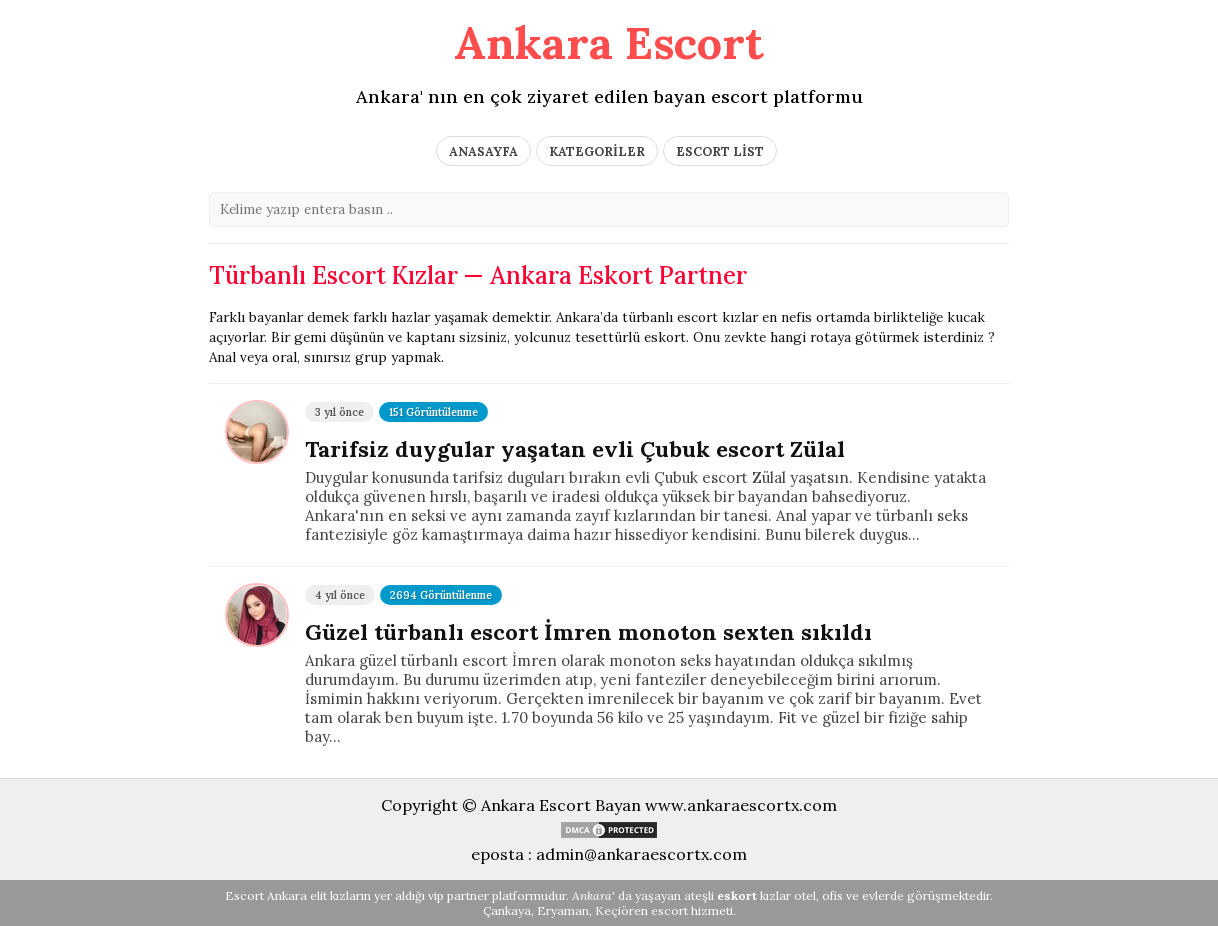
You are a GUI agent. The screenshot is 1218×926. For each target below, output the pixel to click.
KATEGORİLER (597, 151)
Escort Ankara (266, 895)
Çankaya (507, 910)
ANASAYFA (483, 151)
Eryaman (563, 910)
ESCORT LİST (720, 151)
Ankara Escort (609, 42)
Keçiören (621, 910)
